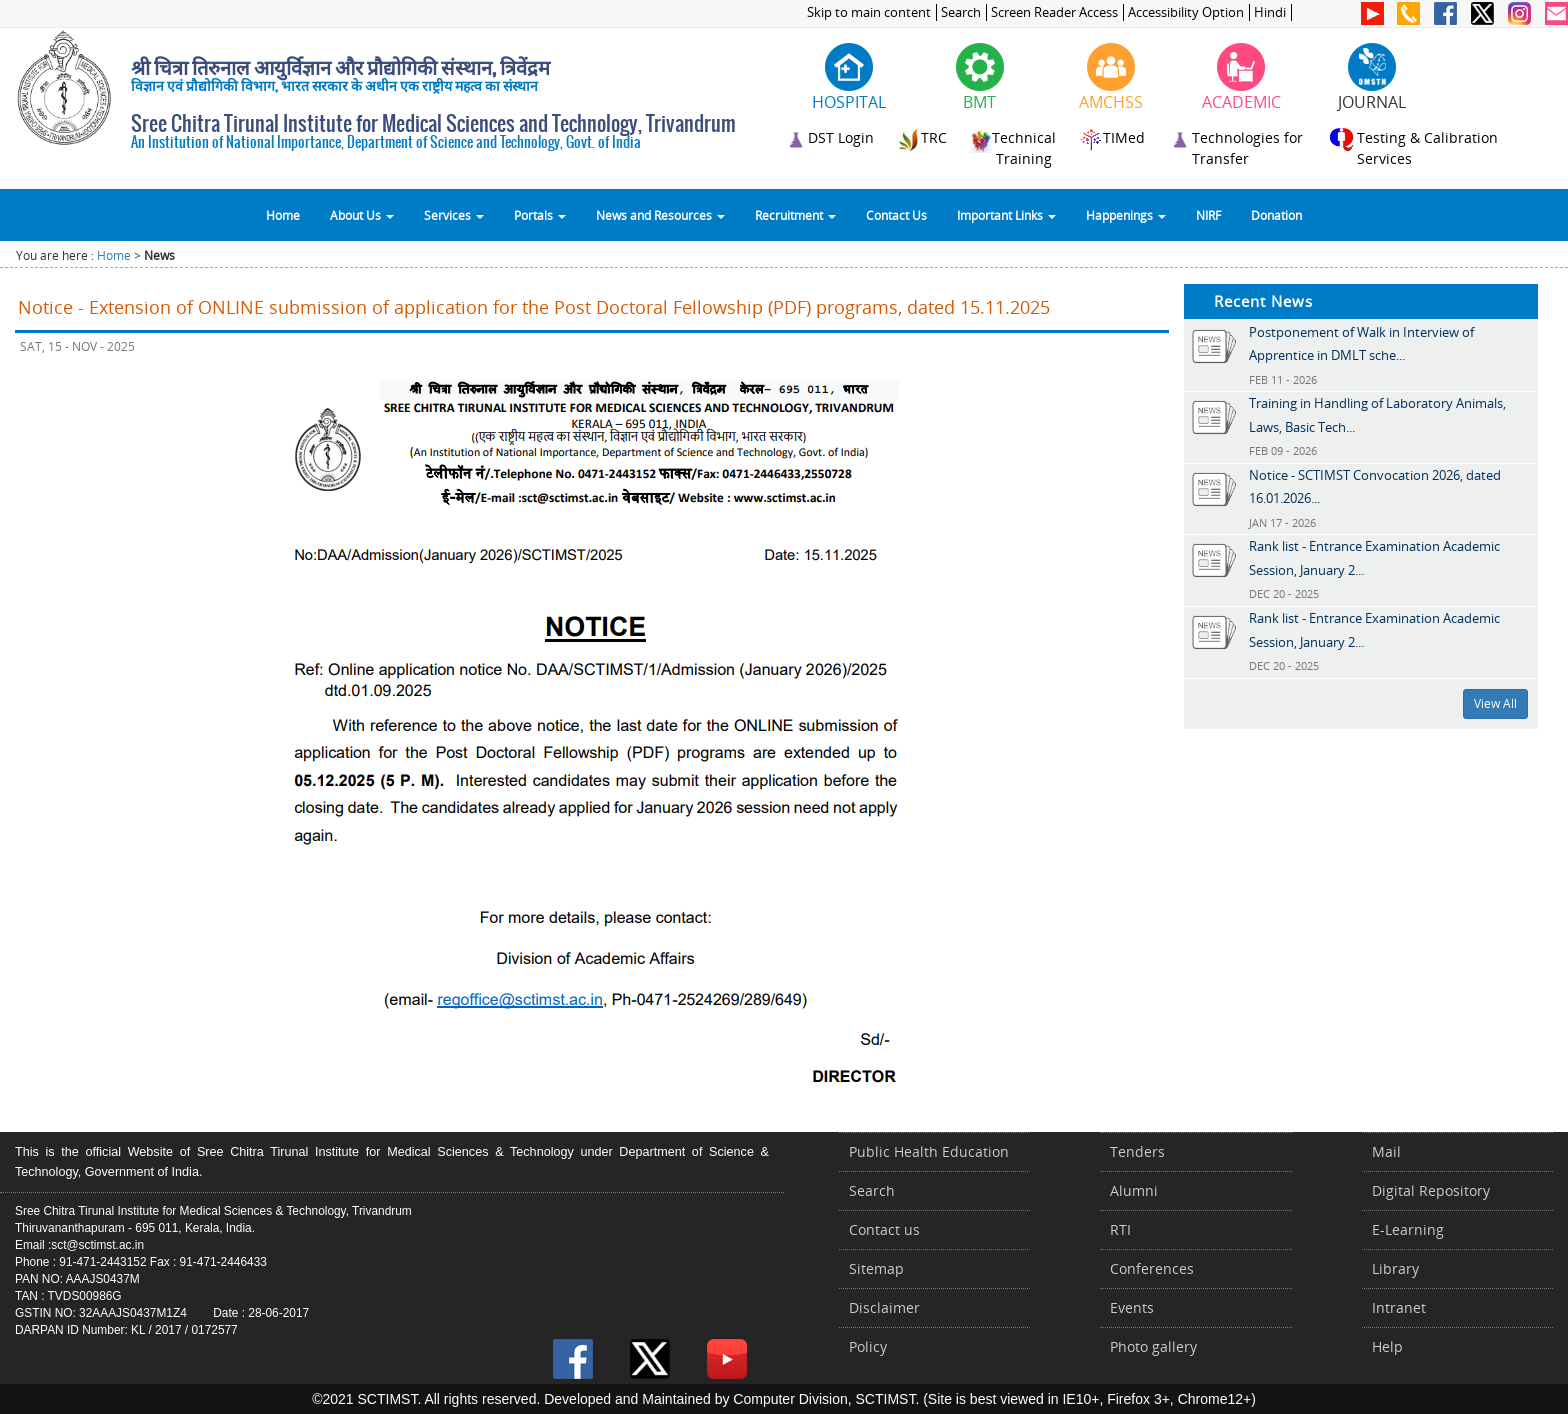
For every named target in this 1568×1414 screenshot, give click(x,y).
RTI (1120, 1229)
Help (1387, 1346)
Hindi (1270, 12)
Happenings (1126, 215)
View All (1495, 703)
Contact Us (896, 215)
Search (961, 12)
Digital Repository (1431, 1190)
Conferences (1152, 1268)
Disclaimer (884, 1307)
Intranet (1399, 1307)
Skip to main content (869, 12)
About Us (362, 215)
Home (283, 215)
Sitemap (876, 1268)
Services (454, 215)
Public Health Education (929, 1151)
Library (1395, 1268)
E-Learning (1408, 1229)
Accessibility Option (1186, 12)
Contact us (884, 1229)
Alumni (1134, 1190)
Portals (540, 215)
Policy (868, 1346)
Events (1132, 1307)
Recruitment (795, 215)
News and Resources (660, 215)
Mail (1386, 1151)
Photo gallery (1153, 1346)
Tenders (1137, 1151)
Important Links (1006, 215)
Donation (1276, 215)
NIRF (1208, 215)
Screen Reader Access (1054, 12)
